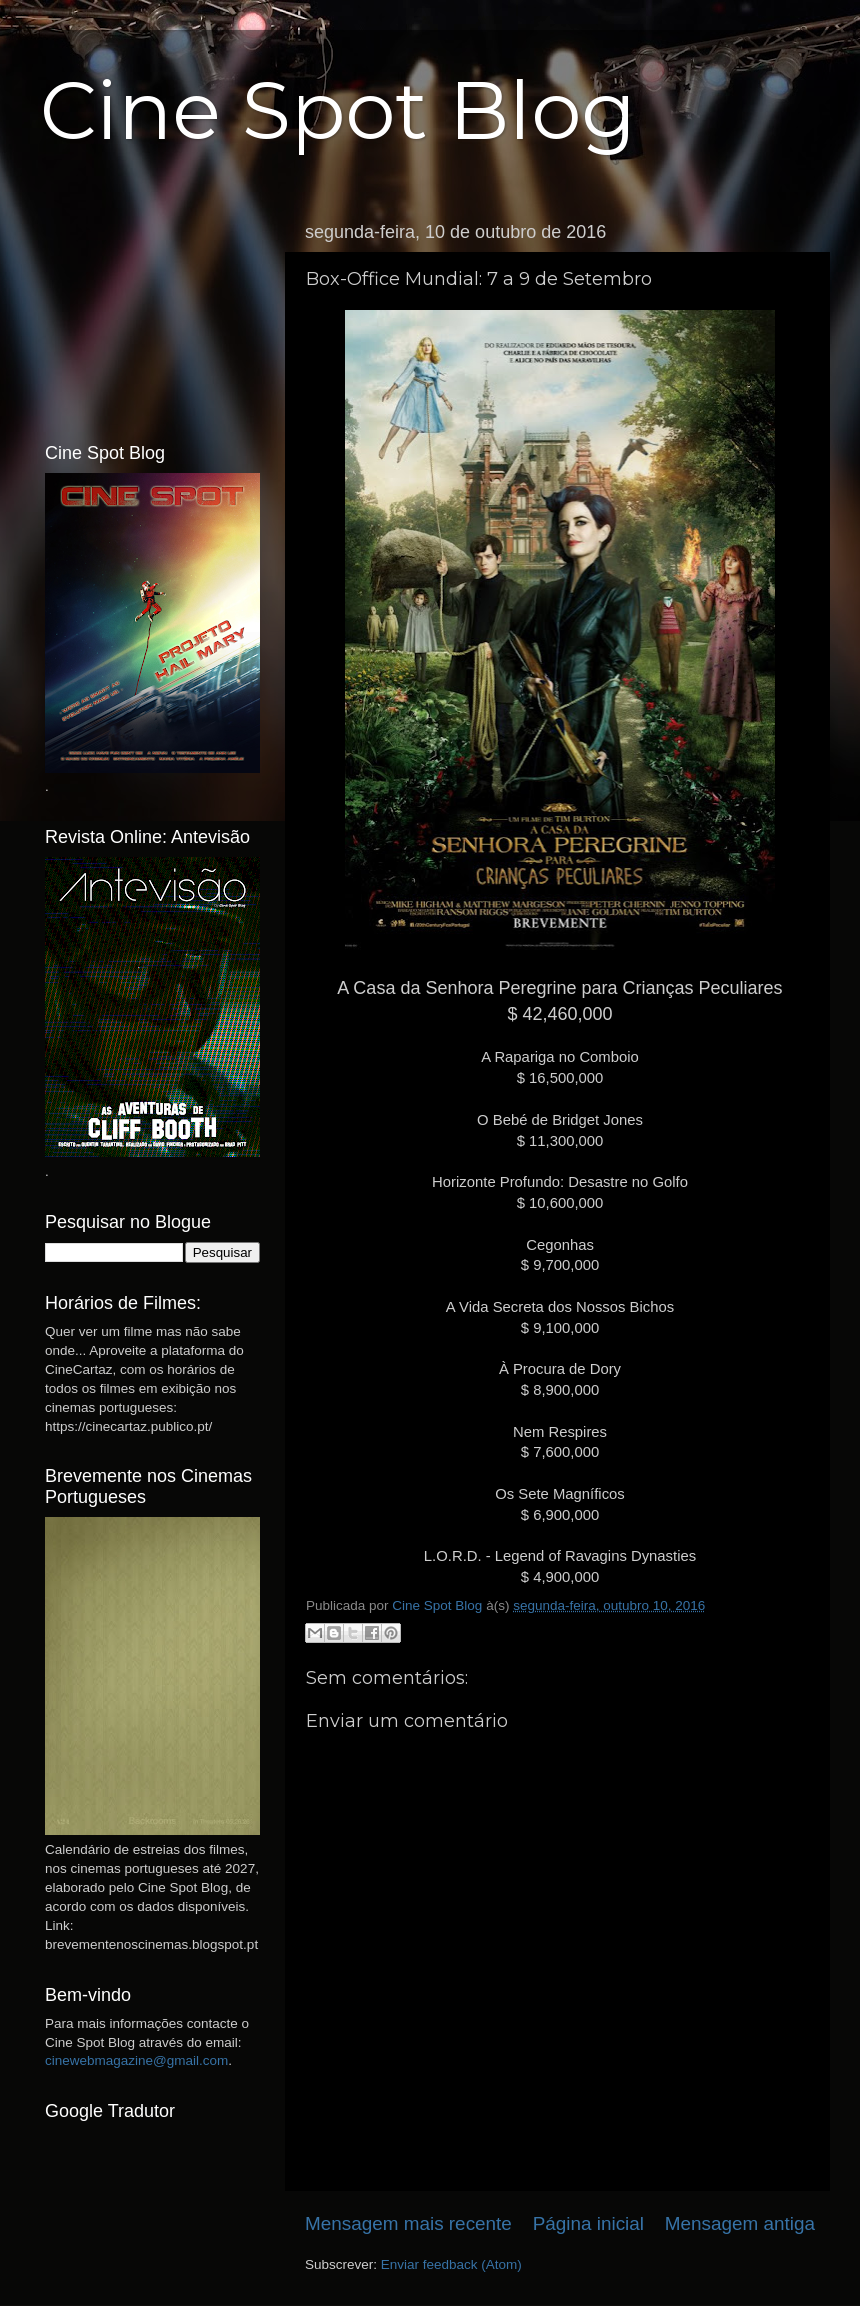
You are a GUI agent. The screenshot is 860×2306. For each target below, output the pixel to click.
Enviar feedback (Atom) (451, 2264)
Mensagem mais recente (408, 2223)
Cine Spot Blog (338, 110)
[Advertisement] (152, 313)
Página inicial (588, 2223)
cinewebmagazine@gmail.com (136, 2060)
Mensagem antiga (740, 2223)
